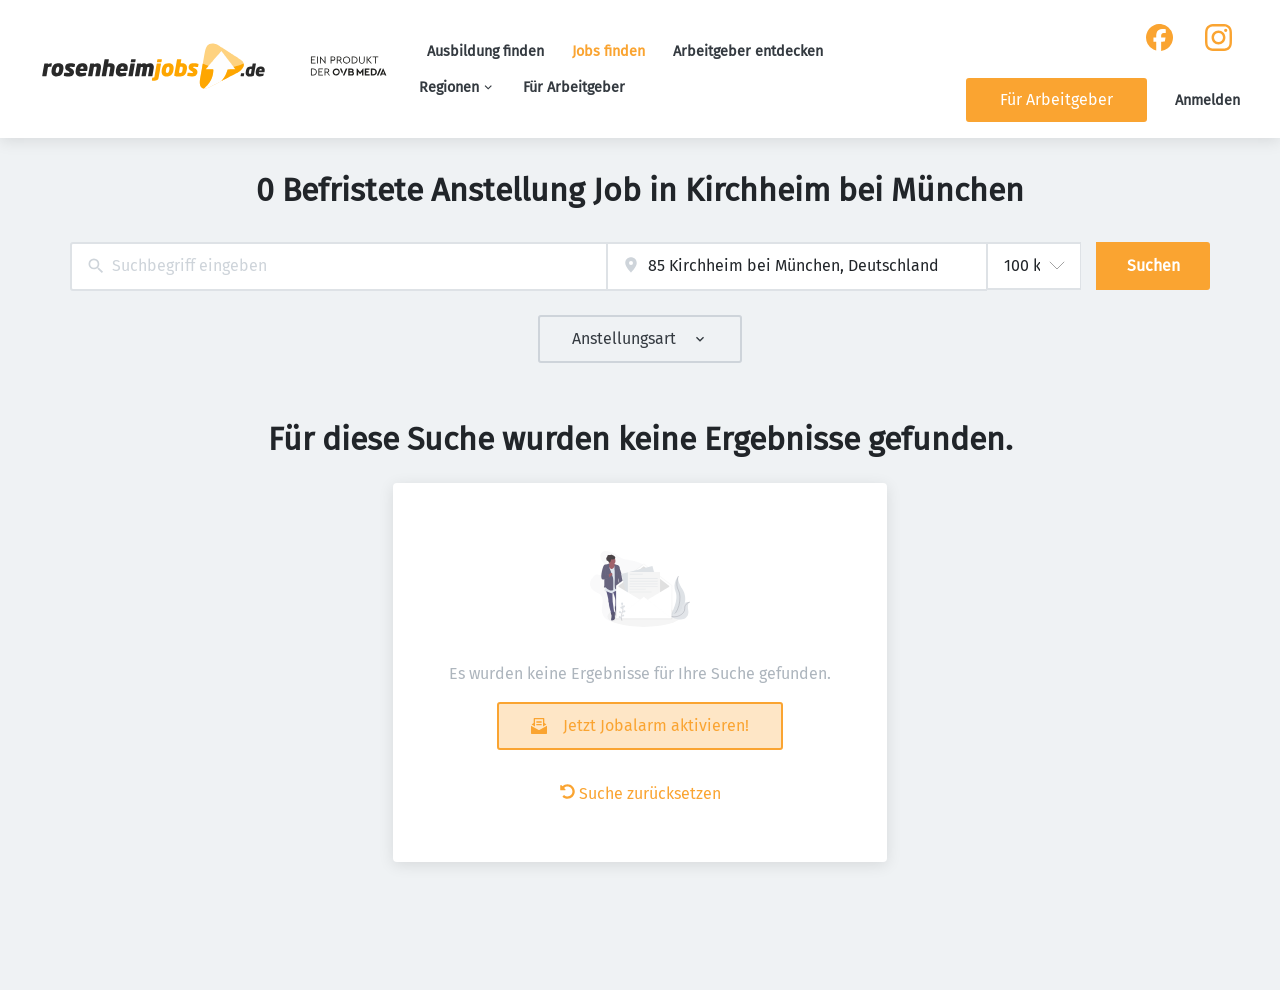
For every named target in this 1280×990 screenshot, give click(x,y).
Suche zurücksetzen (640, 793)
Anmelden (1207, 100)
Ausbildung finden (485, 51)
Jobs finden (608, 51)
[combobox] (338, 266)
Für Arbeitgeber (574, 87)
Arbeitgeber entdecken (748, 51)
